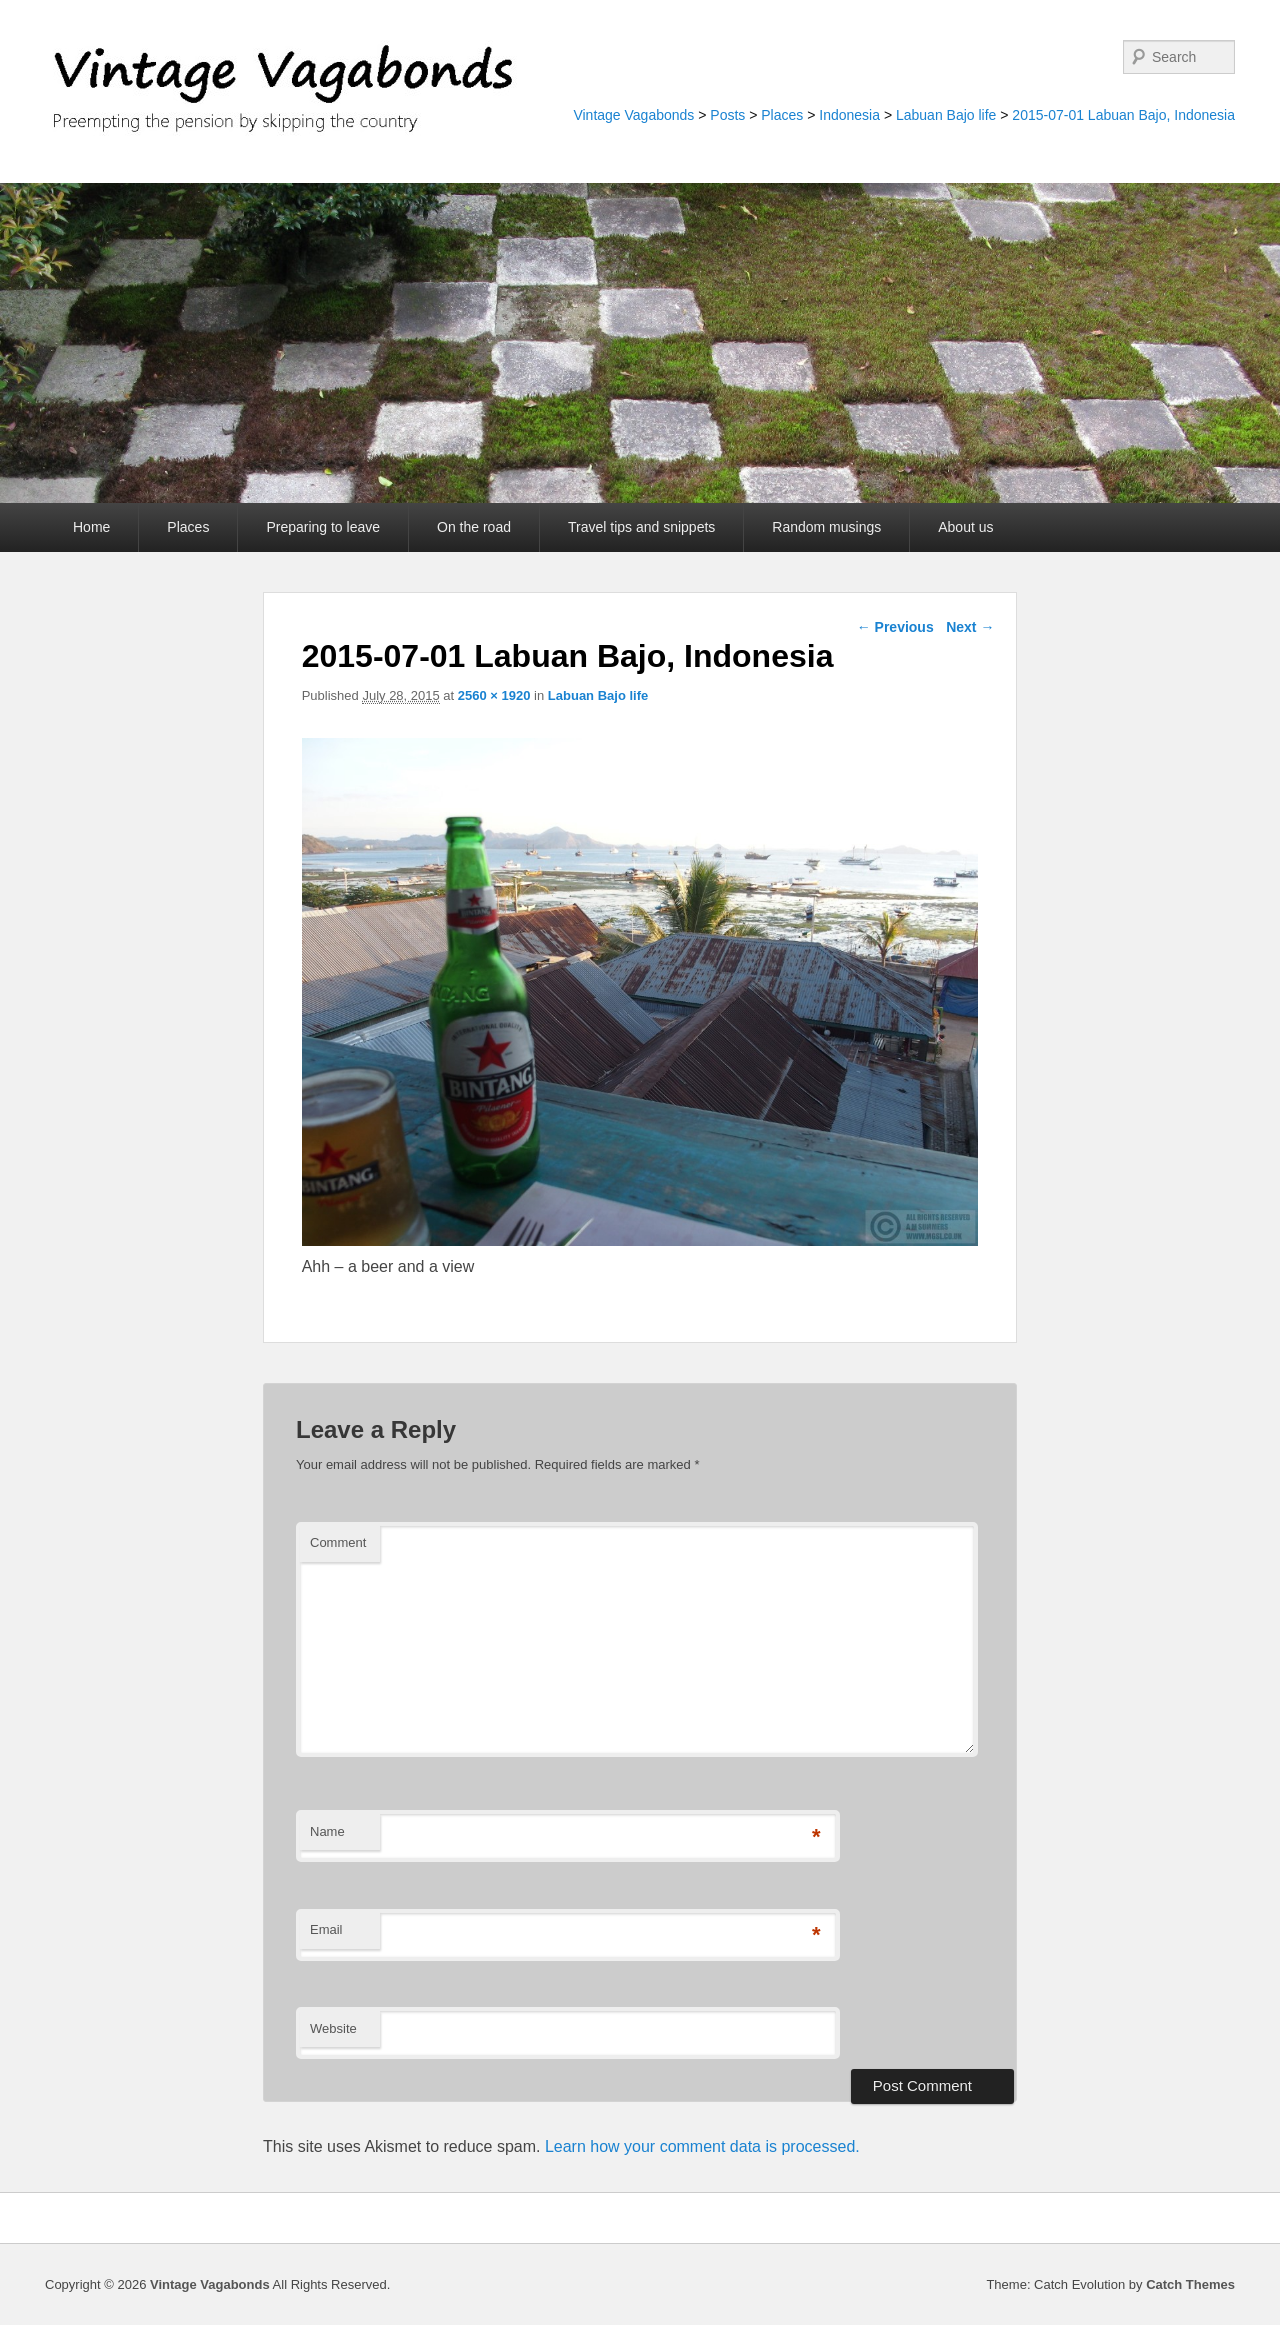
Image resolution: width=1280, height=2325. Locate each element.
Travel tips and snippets (641, 527)
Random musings (826, 527)
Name (327, 1831)
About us (965, 527)
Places (782, 115)
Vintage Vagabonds (633, 115)
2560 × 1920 (494, 695)
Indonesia (849, 115)
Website (333, 2028)
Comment (338, 1542)
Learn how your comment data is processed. (702, 2146)
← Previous (895, 627)
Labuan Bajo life (946, 115)
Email (326, 1929)
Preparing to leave (323, 527)
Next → (970, 627)
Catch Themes (1190, 2284)
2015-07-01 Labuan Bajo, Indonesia (1123, 115)
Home (91, 527)
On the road (474, 527)
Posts (727, 115)
